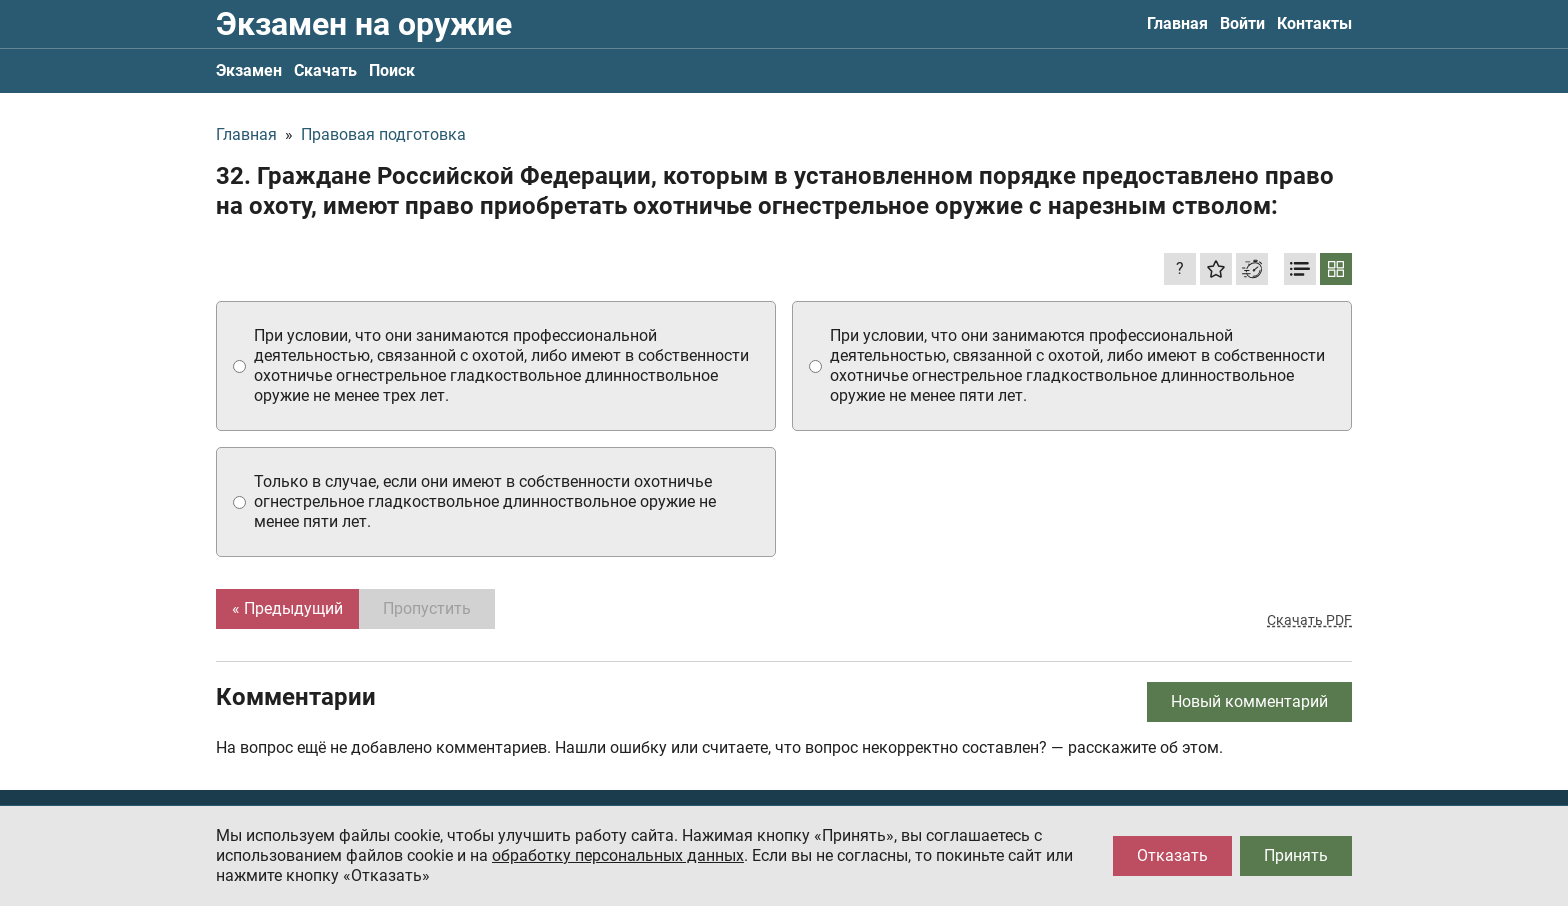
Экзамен (249, 70)
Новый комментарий (1249, 701)
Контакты (1314, 23)
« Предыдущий (287, 608)
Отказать (1172, 855)
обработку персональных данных (618, 855)
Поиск (392, 70)
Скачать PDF (1309, 620)
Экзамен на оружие (364, 24)
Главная (1177, 23)
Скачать (325, 70)
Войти (1242, 23)
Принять (1296, 855)
